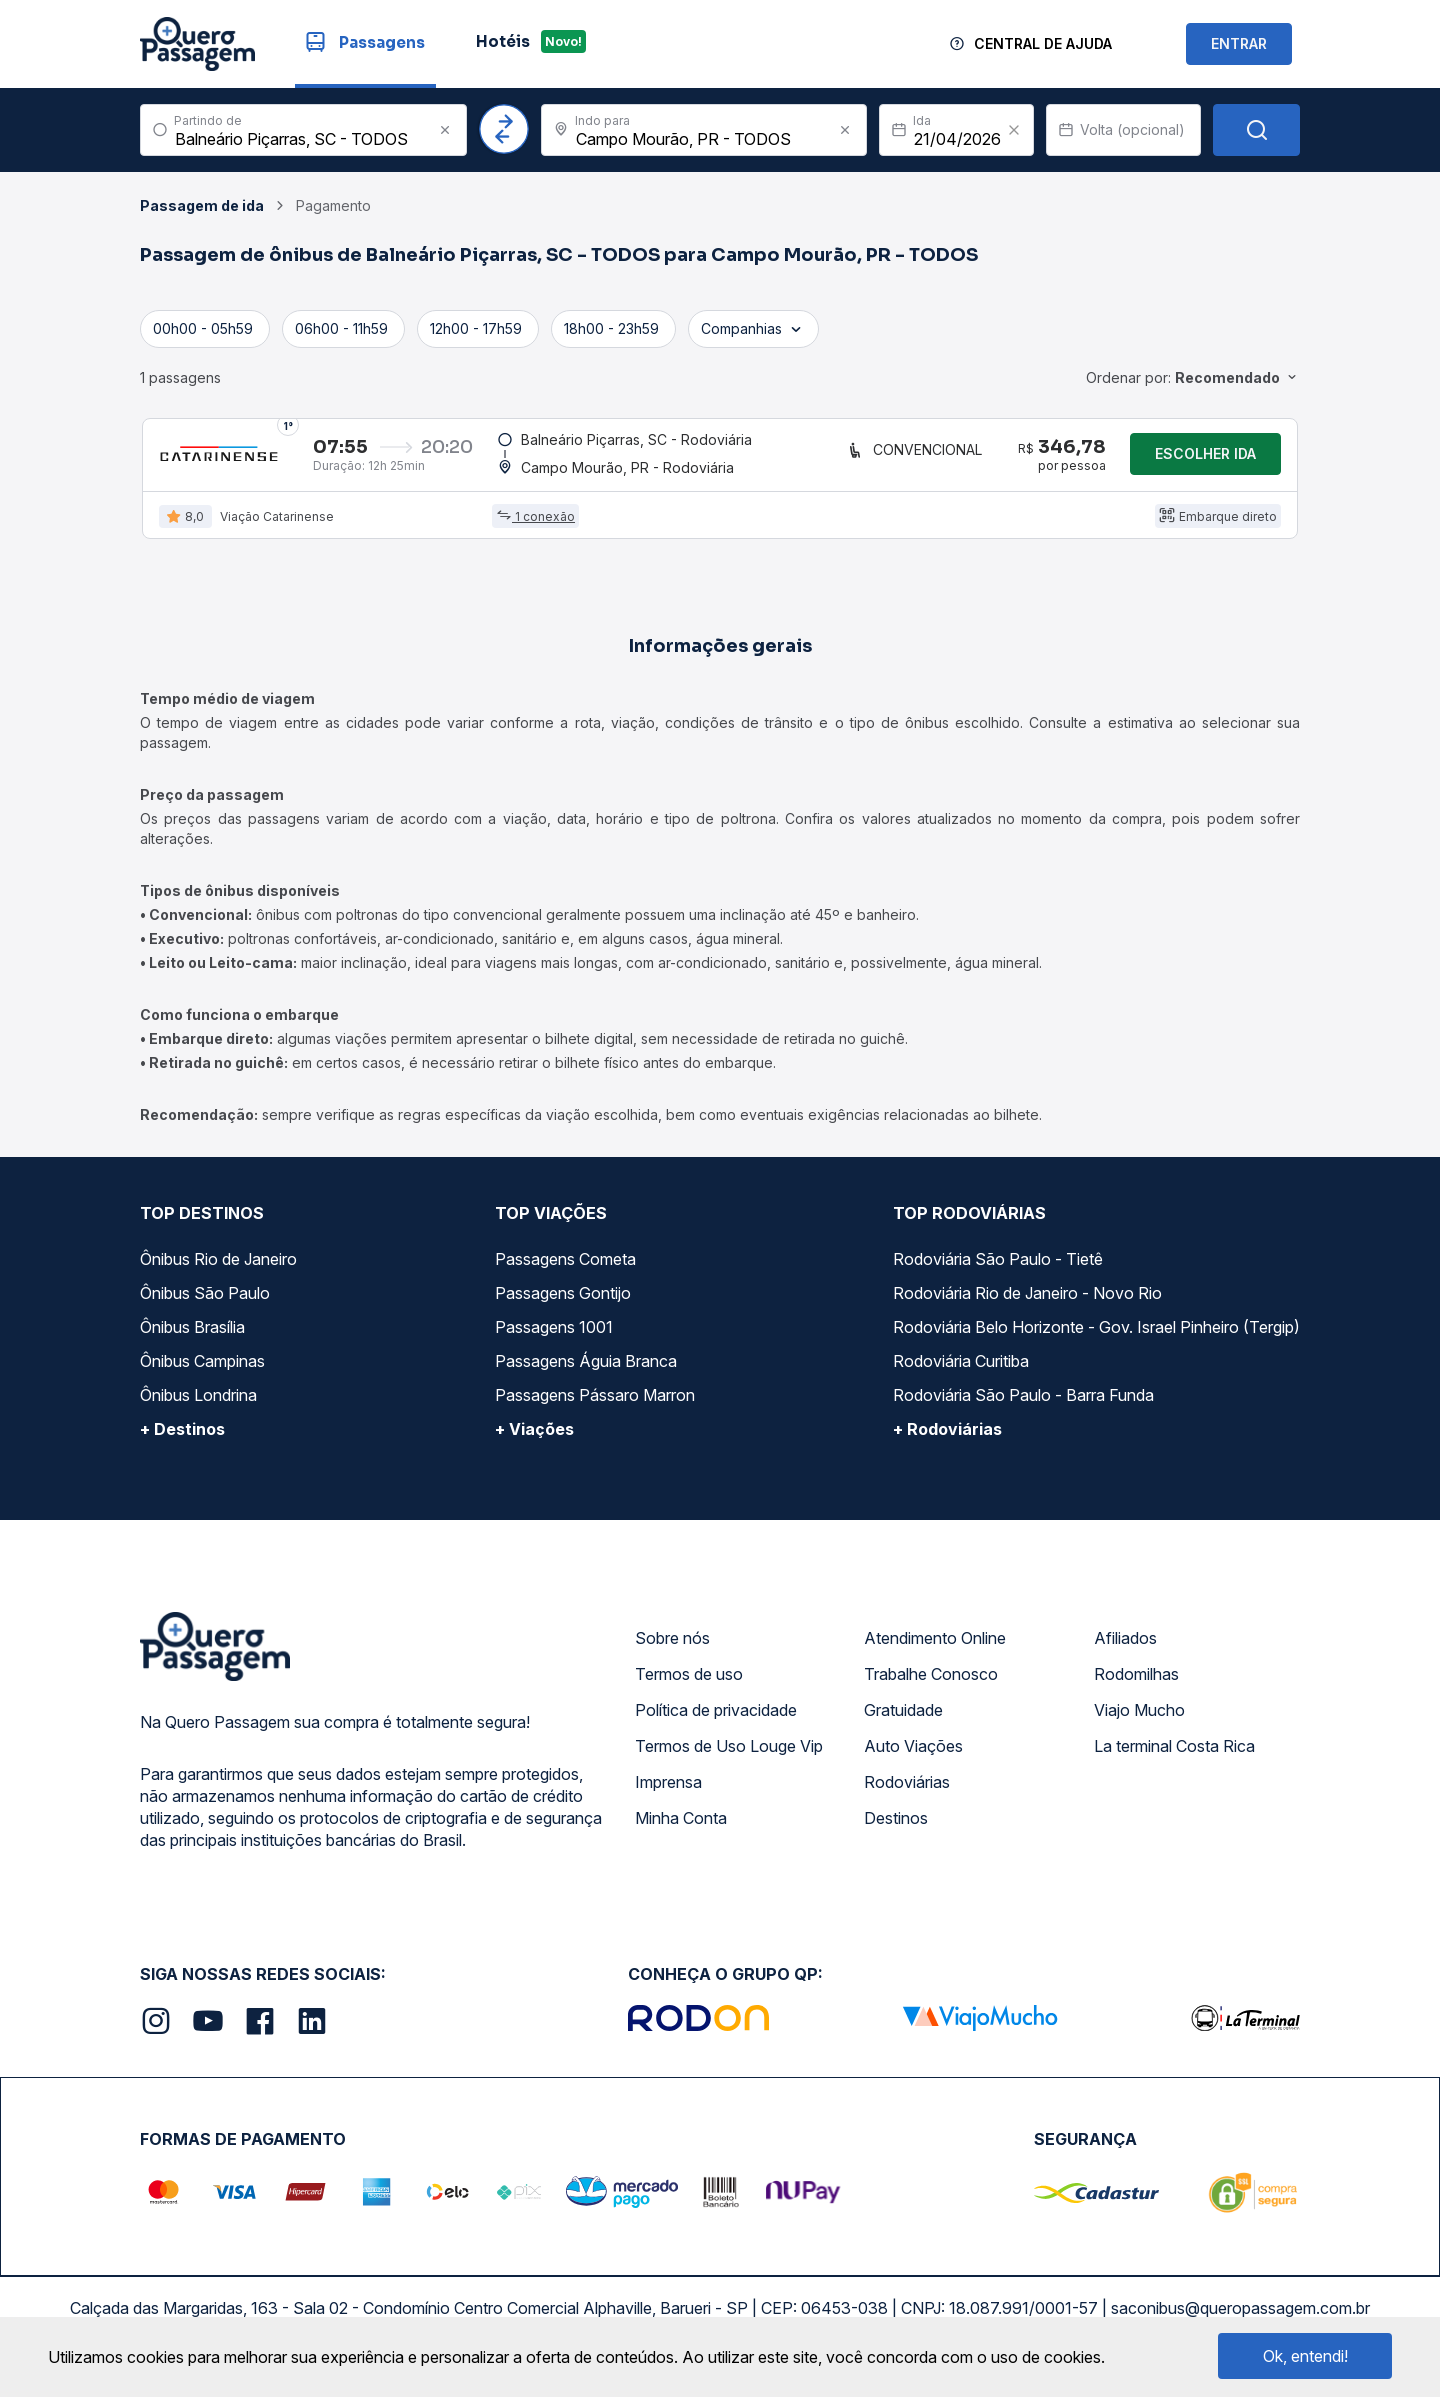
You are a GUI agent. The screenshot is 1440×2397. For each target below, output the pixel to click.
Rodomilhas (1136, 1686)
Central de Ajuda (1043, 43)
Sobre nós (672, 1650)
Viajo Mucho (1139, 1722)
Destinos (896, 1830)
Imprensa (668, 1794)
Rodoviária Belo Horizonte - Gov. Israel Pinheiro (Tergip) (1096, 1339)
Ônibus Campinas (202, 1373)
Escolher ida (1205, 459)
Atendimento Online (935, 1650)
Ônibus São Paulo (205, 1305)
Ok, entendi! (1305, 2356)
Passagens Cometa (565, 1271)
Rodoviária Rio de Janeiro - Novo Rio (1027, 1305)
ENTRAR (1239, 43)
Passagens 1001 (554, 1339)
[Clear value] (1014, 130)
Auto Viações (913, 1758)
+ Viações (534, 1441)
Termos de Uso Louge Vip (729, 1758)
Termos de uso (689, 1686)
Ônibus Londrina (198, 1407)
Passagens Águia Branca (586, 1373)
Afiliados (1125, 1650)
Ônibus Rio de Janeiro (218, 1271)
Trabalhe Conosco (931, 1686)
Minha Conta (681, 1830)
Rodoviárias (907, 1794)
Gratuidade (903, 1722)
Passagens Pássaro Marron (595, 1407)
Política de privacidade (716, 1722)
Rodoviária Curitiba (961, 1373)
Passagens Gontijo (563, 1305)
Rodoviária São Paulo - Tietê (998, 1271)
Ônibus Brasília (192, 1339)
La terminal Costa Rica (1174, 1758)
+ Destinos (182, 1441)
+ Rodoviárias (947, 1441)
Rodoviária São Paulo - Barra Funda (1023, 1407)
